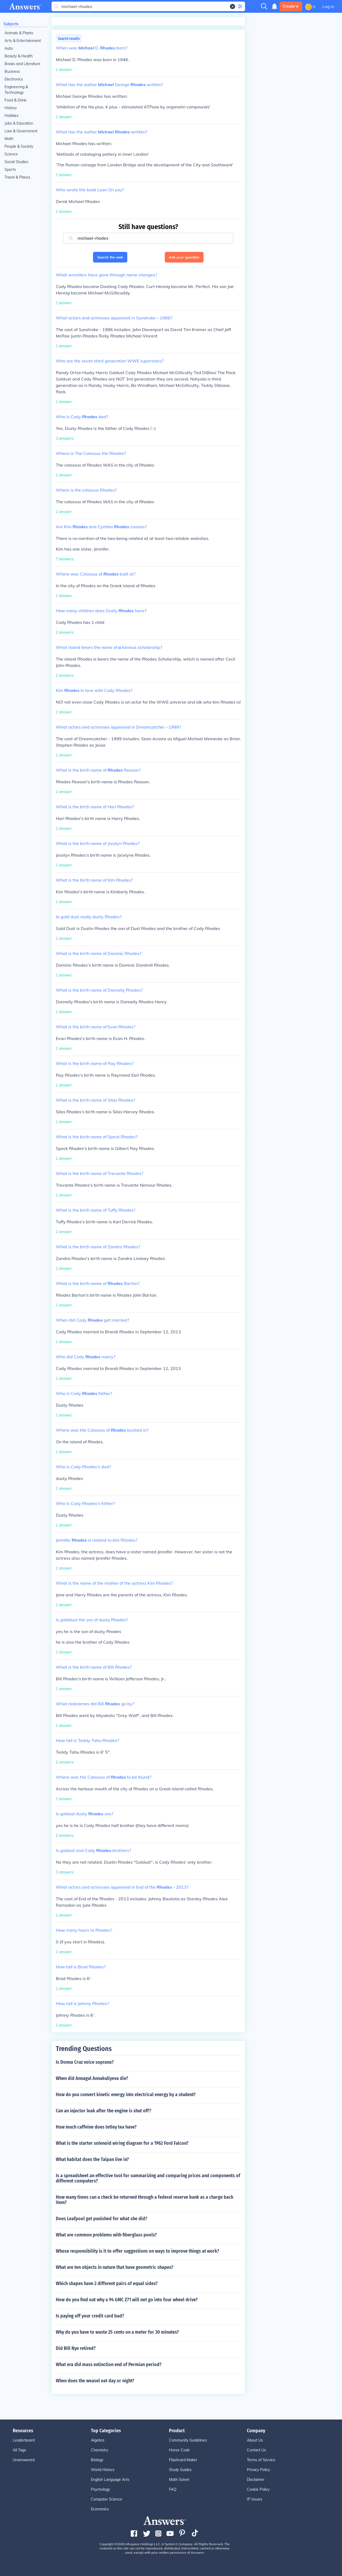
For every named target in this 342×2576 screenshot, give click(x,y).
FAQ (172, 2489)
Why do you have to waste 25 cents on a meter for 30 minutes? (117, 2332)
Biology (97, 2459)
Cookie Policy (258, 2489)
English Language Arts (110, 2479)
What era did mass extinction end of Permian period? (109, 2364)
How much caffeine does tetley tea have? (96, 2127)
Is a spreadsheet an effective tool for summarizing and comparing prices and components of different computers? (148, 2178)
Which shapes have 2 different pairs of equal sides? (107, 2283)
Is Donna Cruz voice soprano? (85, 2062)
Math (9, 138)
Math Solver (179, 2479)
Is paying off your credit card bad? (90, 2316)
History (11, 107)
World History (103, 2469)
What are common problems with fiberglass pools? (106, 2235)
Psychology (100, 2489)
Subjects (11, 24)
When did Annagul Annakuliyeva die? (92, 2078)
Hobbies (12, 115)
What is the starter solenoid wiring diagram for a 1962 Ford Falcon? (122, 2143)
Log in (328, 6)
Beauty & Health (19, 56)
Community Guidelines (188, 2440)
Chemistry (99, 2450)
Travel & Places (17, 177)
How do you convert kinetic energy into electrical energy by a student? (126, 2094)
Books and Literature (22, 63)
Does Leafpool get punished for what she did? (101, 2219)
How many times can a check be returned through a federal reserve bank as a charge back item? (144, 2199)
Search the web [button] (110, 257)
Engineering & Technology (16, 89)
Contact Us (256, 2450)
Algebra (97, 2440)
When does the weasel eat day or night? (95, 2381)
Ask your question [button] (184, 257)
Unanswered (24, 2459)
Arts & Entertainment (23, 40)
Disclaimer (255, 2479)
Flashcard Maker (183, 2459)
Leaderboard (24, 2440)
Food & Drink (15, 100)
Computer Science (106, 2499)
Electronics (14, 79)
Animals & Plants (19, 33)
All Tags (19, 2450)
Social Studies (16, 161)
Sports (10, 169)
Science (11, 154)
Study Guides (180, 2469)
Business (12, 71)
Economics (100, 2509)
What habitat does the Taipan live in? (92, 2159)
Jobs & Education (19, 123)
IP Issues (254, 2499)
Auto (9, 48)
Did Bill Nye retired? (76, 2348)
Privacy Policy (258, 2469)
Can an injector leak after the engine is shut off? (103, 2111)
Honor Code (179, 2450)
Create (291, 6)
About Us (255, 2440)
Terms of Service (261, 2459)
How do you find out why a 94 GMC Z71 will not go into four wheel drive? (127, 2300)
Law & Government (21, 131)
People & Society (19, 146)
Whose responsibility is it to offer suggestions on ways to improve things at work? (137, 2251)
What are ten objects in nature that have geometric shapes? (114, 2267)
